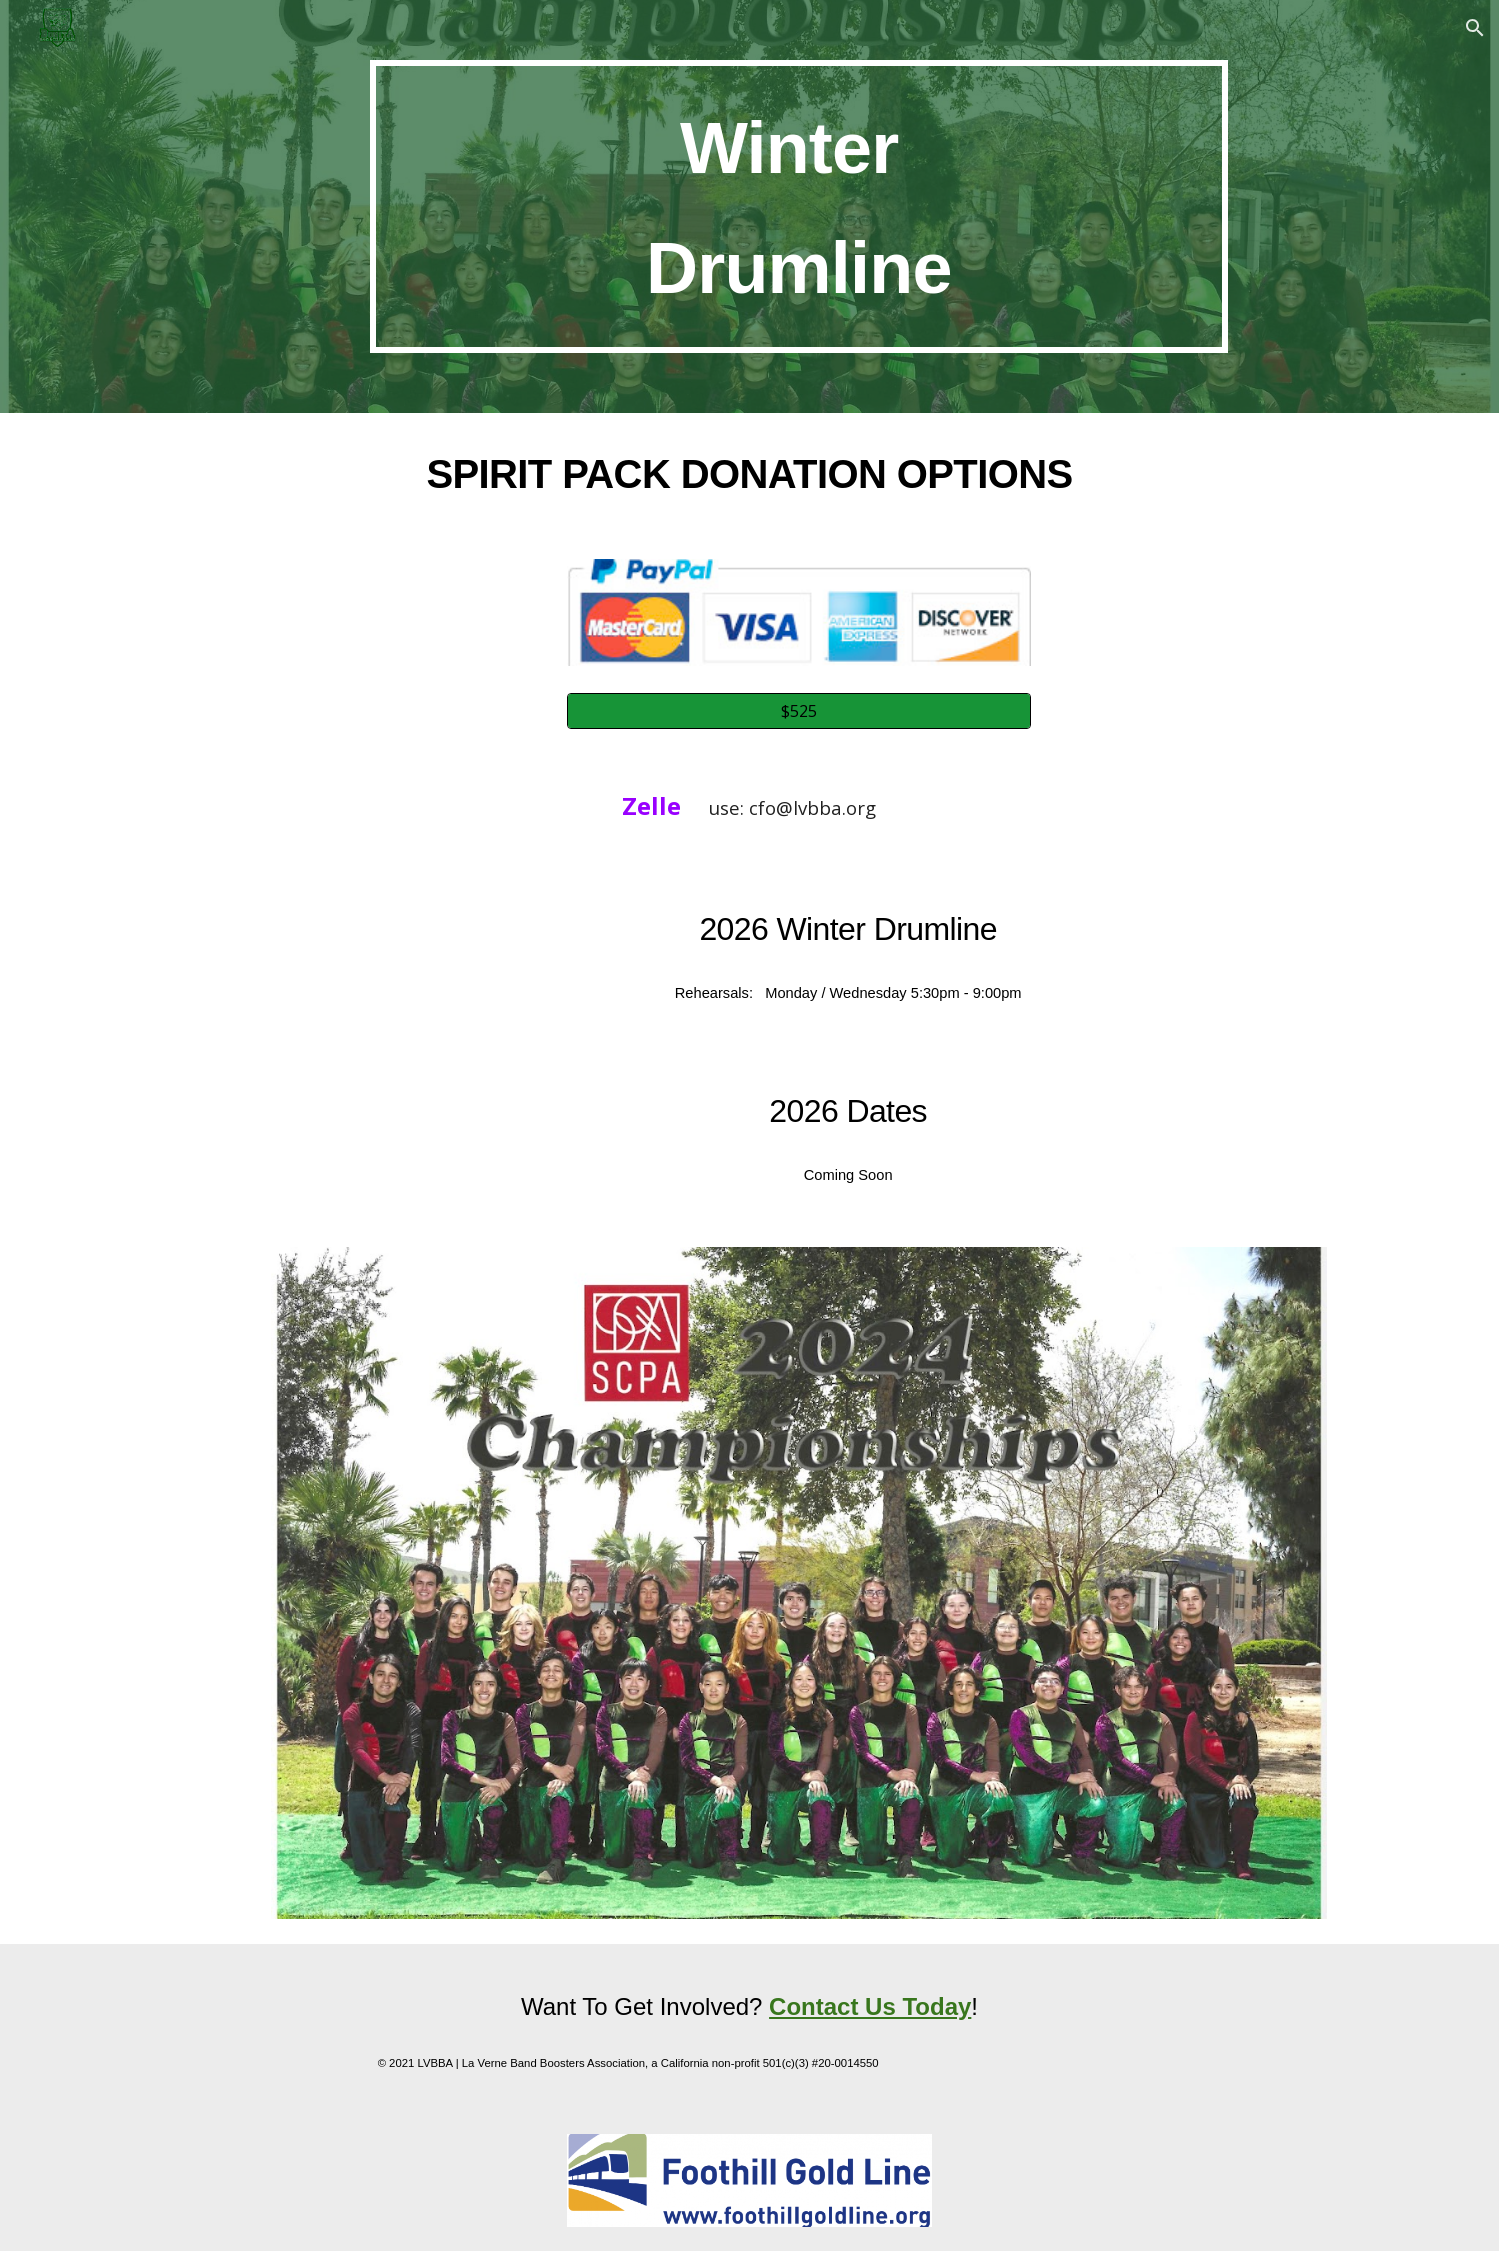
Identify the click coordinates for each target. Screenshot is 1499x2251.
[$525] (799, 711)
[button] (1475, 28)
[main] (799, 206)
